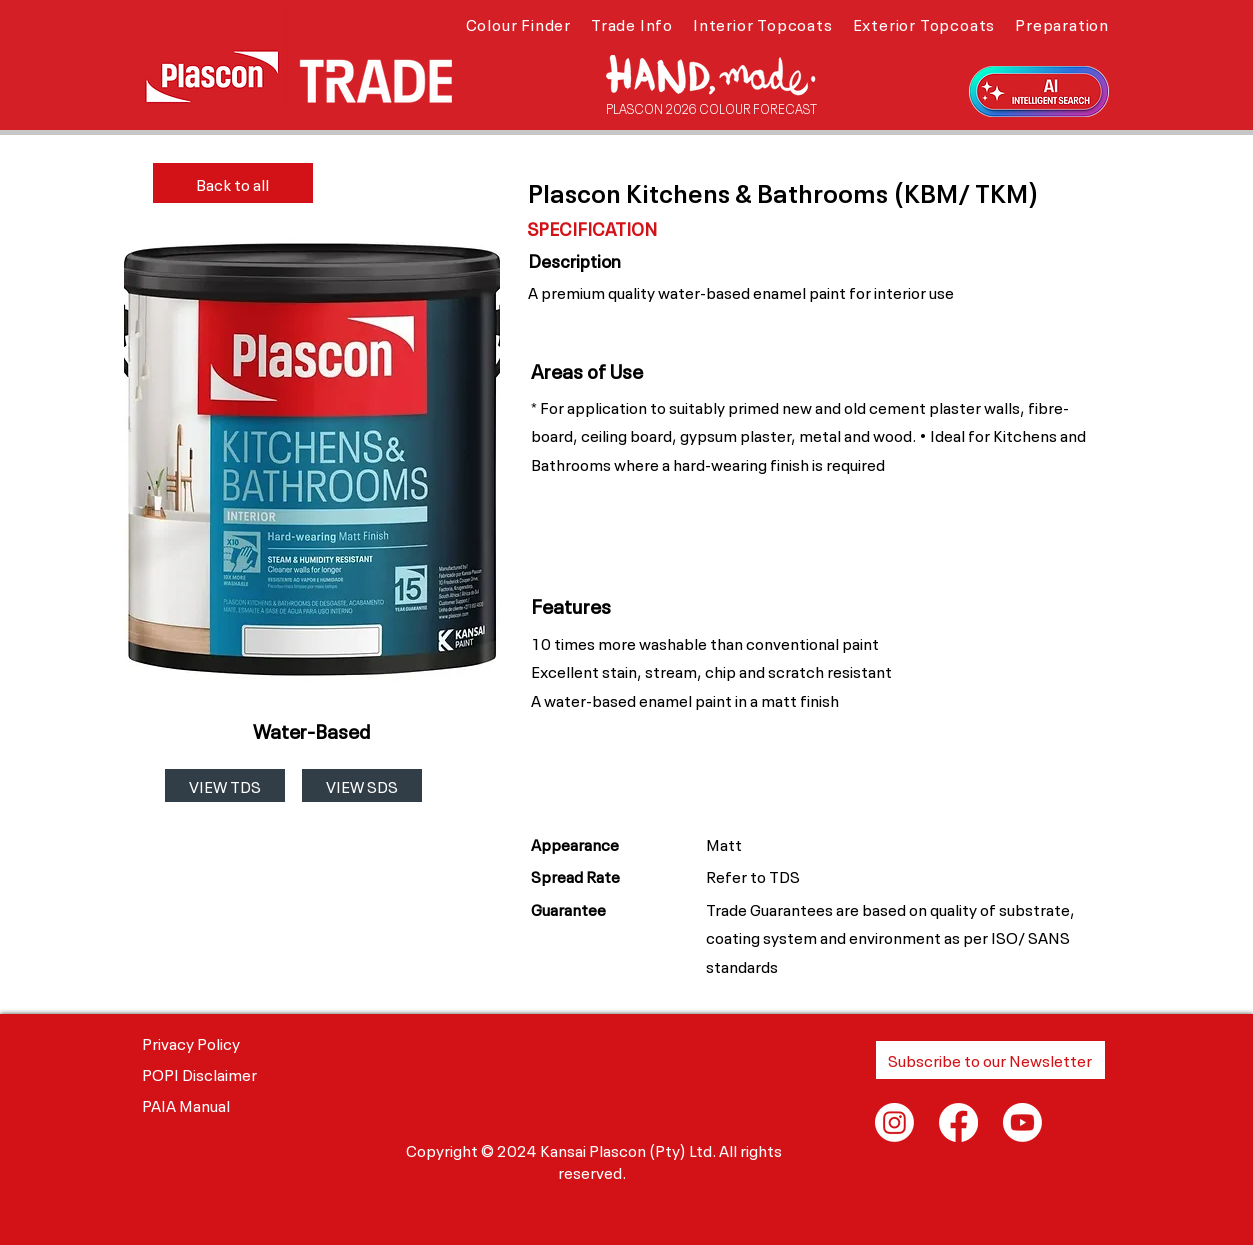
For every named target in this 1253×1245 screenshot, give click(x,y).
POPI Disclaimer (199, 1073)
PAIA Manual (186, 1104)
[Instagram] (894, 1122)
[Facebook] (958, 1122)
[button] (518, 23)
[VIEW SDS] (362, 785)
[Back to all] (233, 183)
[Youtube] (1022, 1122)
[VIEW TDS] (225, 785)
